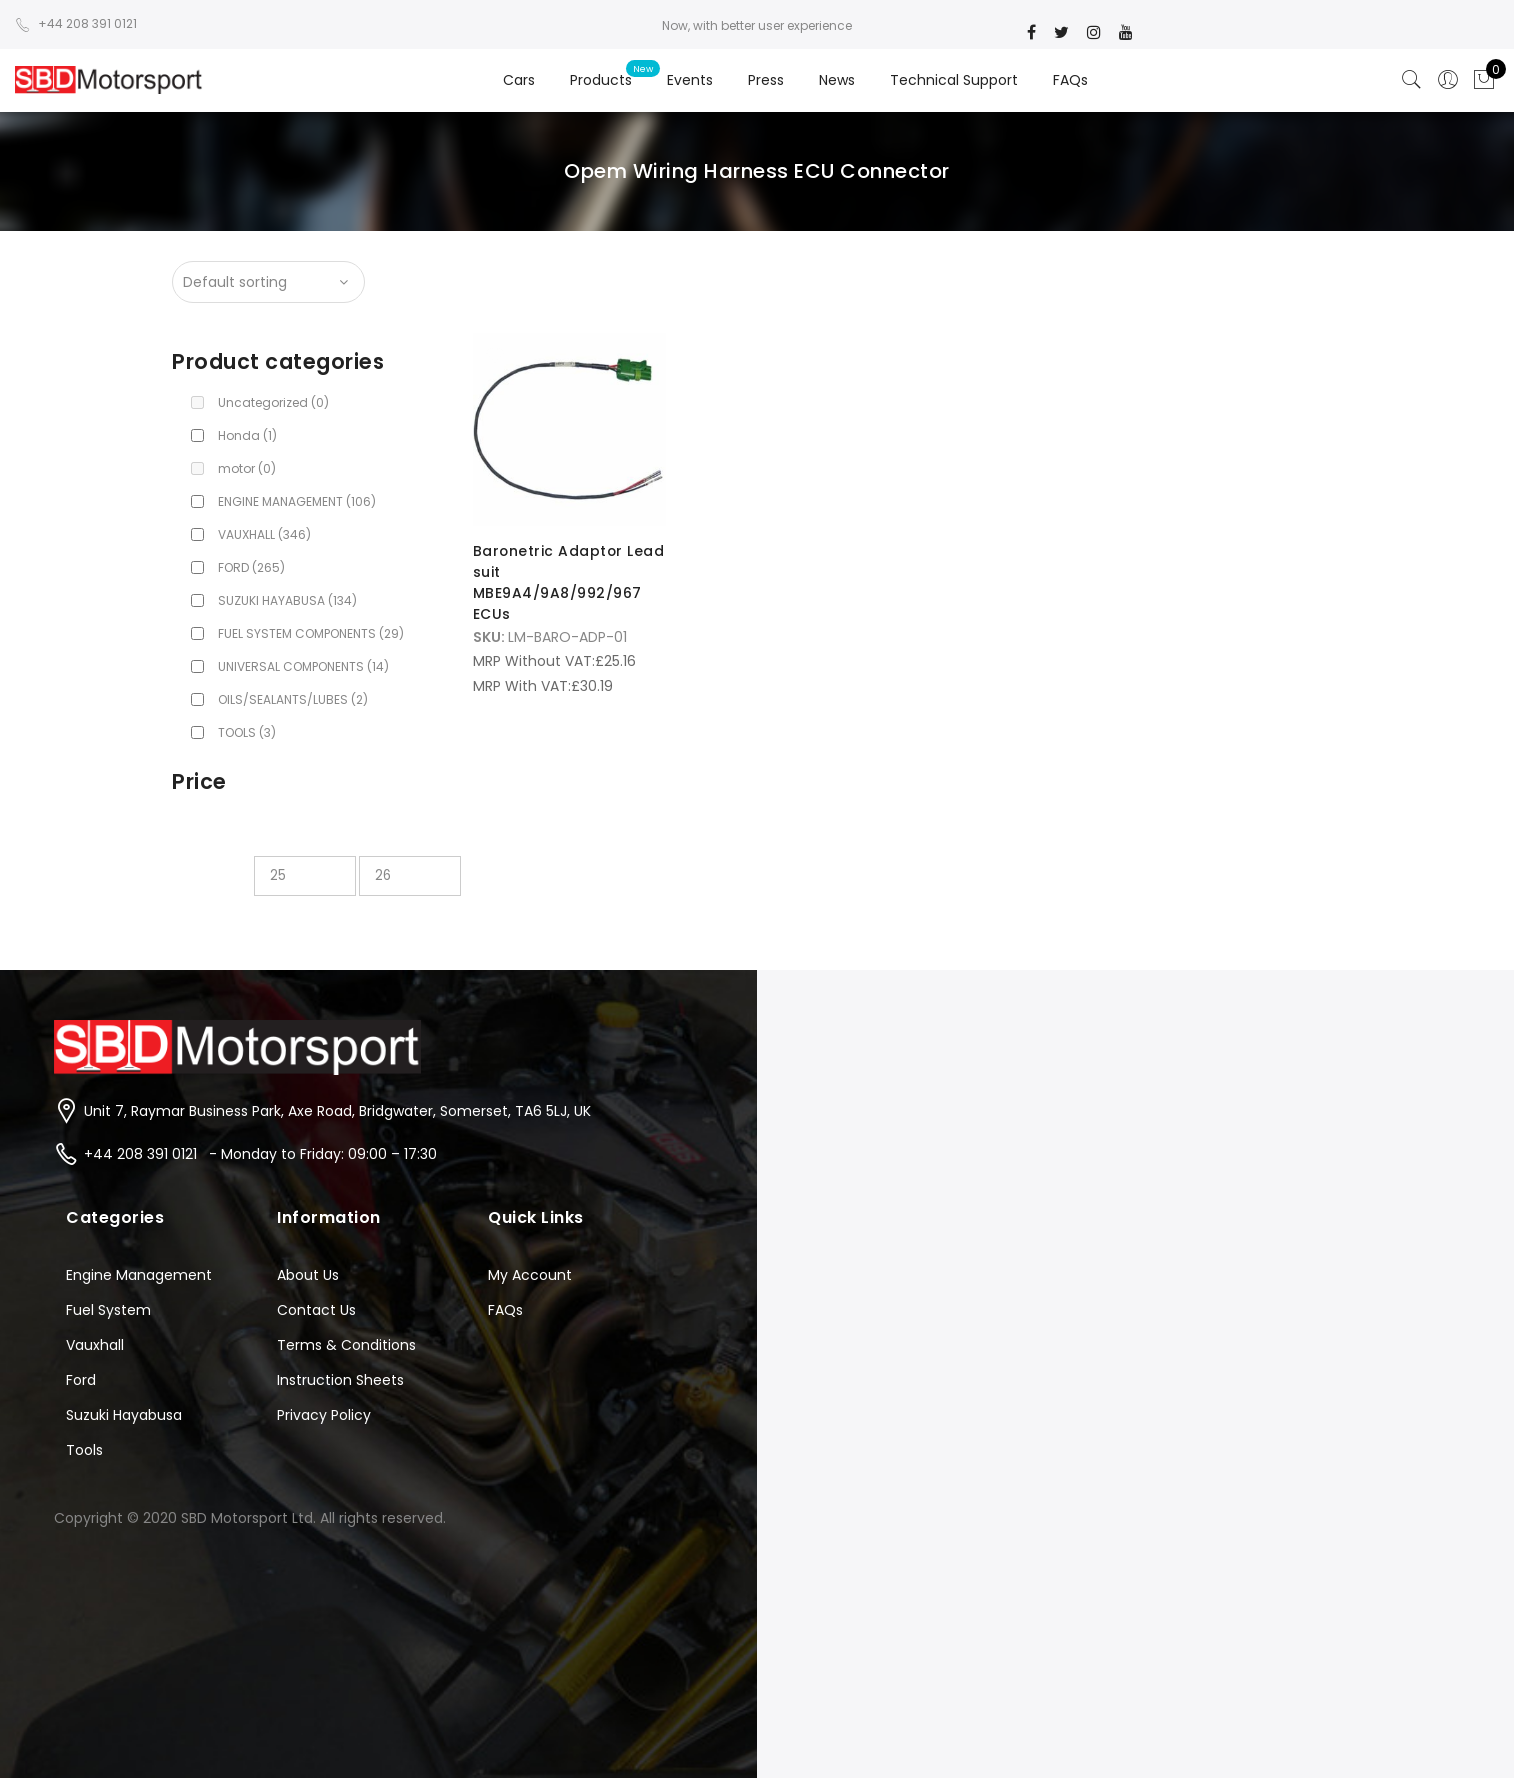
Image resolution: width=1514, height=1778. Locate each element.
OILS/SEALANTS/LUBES (293, 699)
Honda (247, 435)
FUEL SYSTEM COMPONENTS (311, 633)
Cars (519, 80)
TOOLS (247, 732)
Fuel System (108, 1310)
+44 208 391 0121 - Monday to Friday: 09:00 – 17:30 (260, 1154)
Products (601, 80)
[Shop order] (268, 282)
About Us (308, 1275)
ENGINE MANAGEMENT (297, 501)
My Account (530, 1275)
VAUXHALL (264, 534)
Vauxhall (95, 1345)
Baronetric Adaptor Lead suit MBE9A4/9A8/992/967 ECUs (557, 581)
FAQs (1070, 80)
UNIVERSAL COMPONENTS (303, 666)
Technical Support (954, 80)
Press (766, 80)
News (837, 80)
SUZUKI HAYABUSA (287, 600)
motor (247, 468)
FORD (251, 567)
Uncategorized (273, 402)
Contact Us (316, 1310)
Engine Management (139, 1275)
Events (690, 80)
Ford (81, 1380)
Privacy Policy (324, 1415)
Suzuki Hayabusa (124, 1415)
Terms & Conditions (346, 1345)
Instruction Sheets (340, 1380)
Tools (84, 1450)
